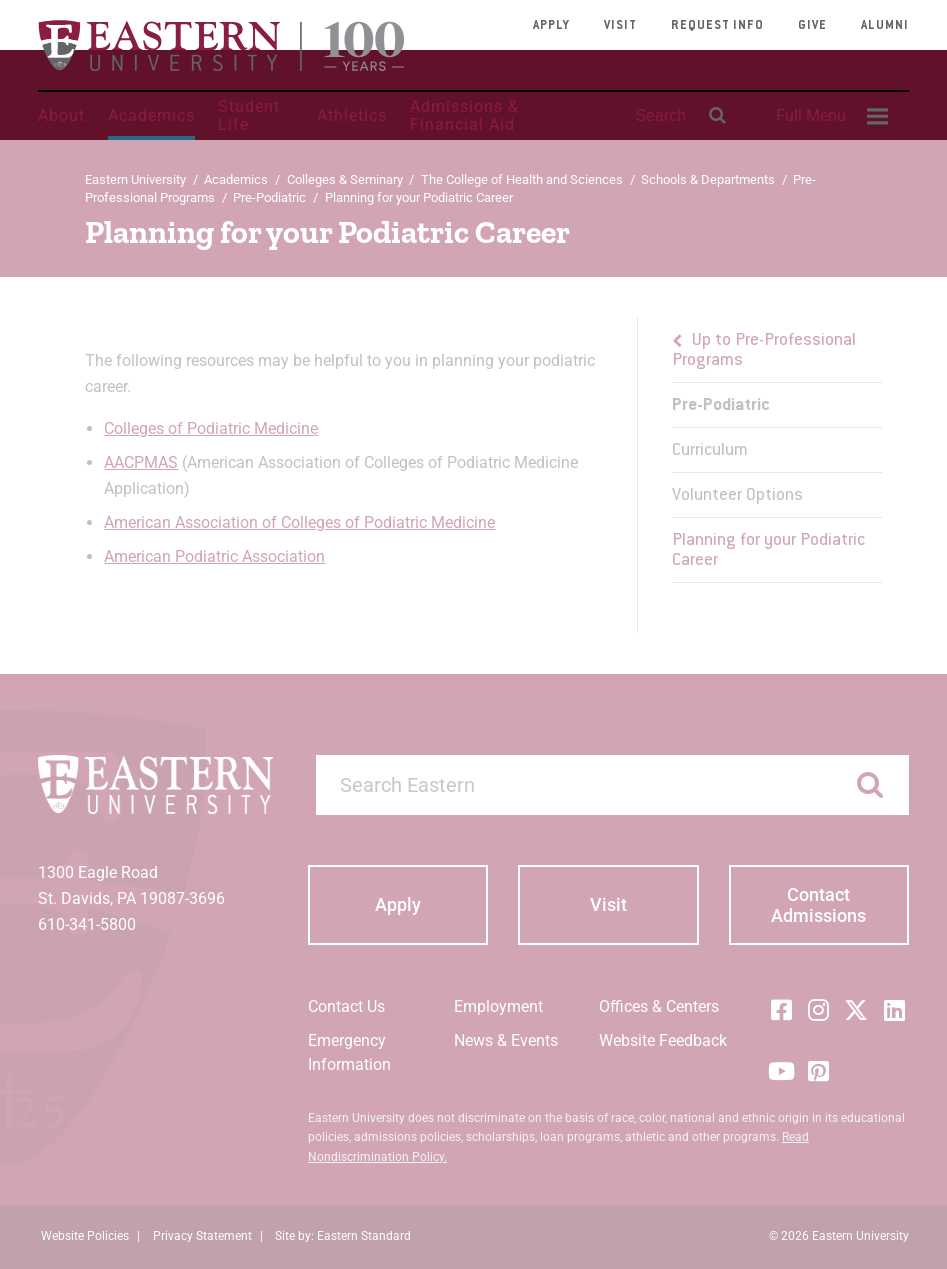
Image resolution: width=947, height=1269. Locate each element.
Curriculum (710, 451)
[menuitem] (829, 116)
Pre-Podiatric (269, 197)
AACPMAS (141, 462)
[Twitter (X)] (856, 1010)
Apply (551, 26)
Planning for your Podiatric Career (768, 551)
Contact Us (346, 1006)
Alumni (885, 26)
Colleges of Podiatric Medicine (211, 428)
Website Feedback (663, 1040)
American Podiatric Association (214, 556)
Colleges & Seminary (345, 179)
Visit (620, 26)
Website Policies (85, 1236)
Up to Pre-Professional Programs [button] (764, 351)
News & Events (506, 1040)
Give (812, 26)
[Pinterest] (819, 1071)
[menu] (777, 450)
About (61, 115)
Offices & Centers (659, 1006)
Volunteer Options (737, 496)
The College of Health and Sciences (522, 179)
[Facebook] (781, 1010)
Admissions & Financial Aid (464, 115)
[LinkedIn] (894, 1010)
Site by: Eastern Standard (343, 1236)
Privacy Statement (202, 1236)
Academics (151, 115)
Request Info (717, 26)
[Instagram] (819, 1010)
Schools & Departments (708, 179)
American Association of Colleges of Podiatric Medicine (299, 522)
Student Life (249, 115)
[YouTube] (781, 1071)
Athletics (352, 115)
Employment (498, 1006)
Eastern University (135, 179)
